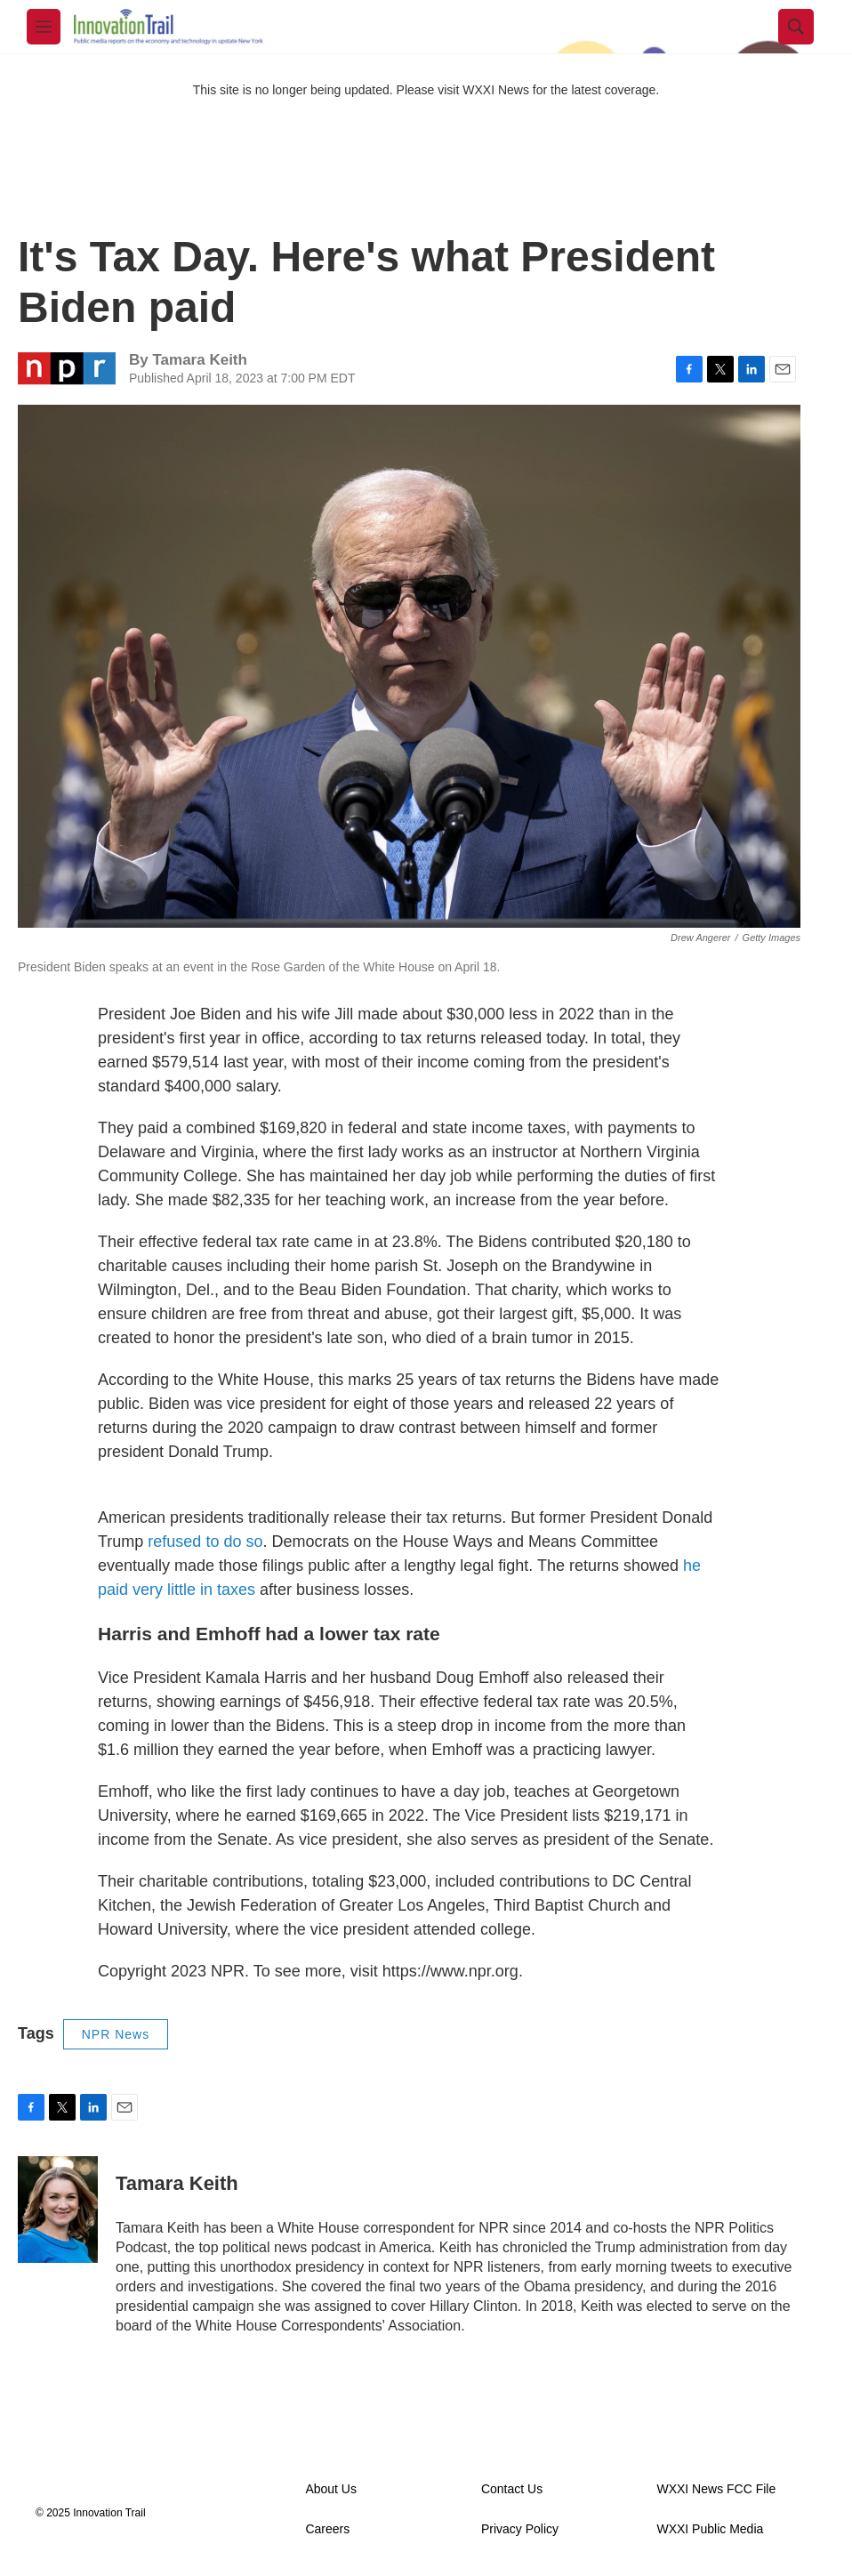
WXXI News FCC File (716, 2489)
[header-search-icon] (796, 26)
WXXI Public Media (709, 2529)
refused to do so (205, 1541)
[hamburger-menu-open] (43, 26)
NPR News (115, 2034)
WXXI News (495, 90)
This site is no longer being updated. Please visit (328, 90)
